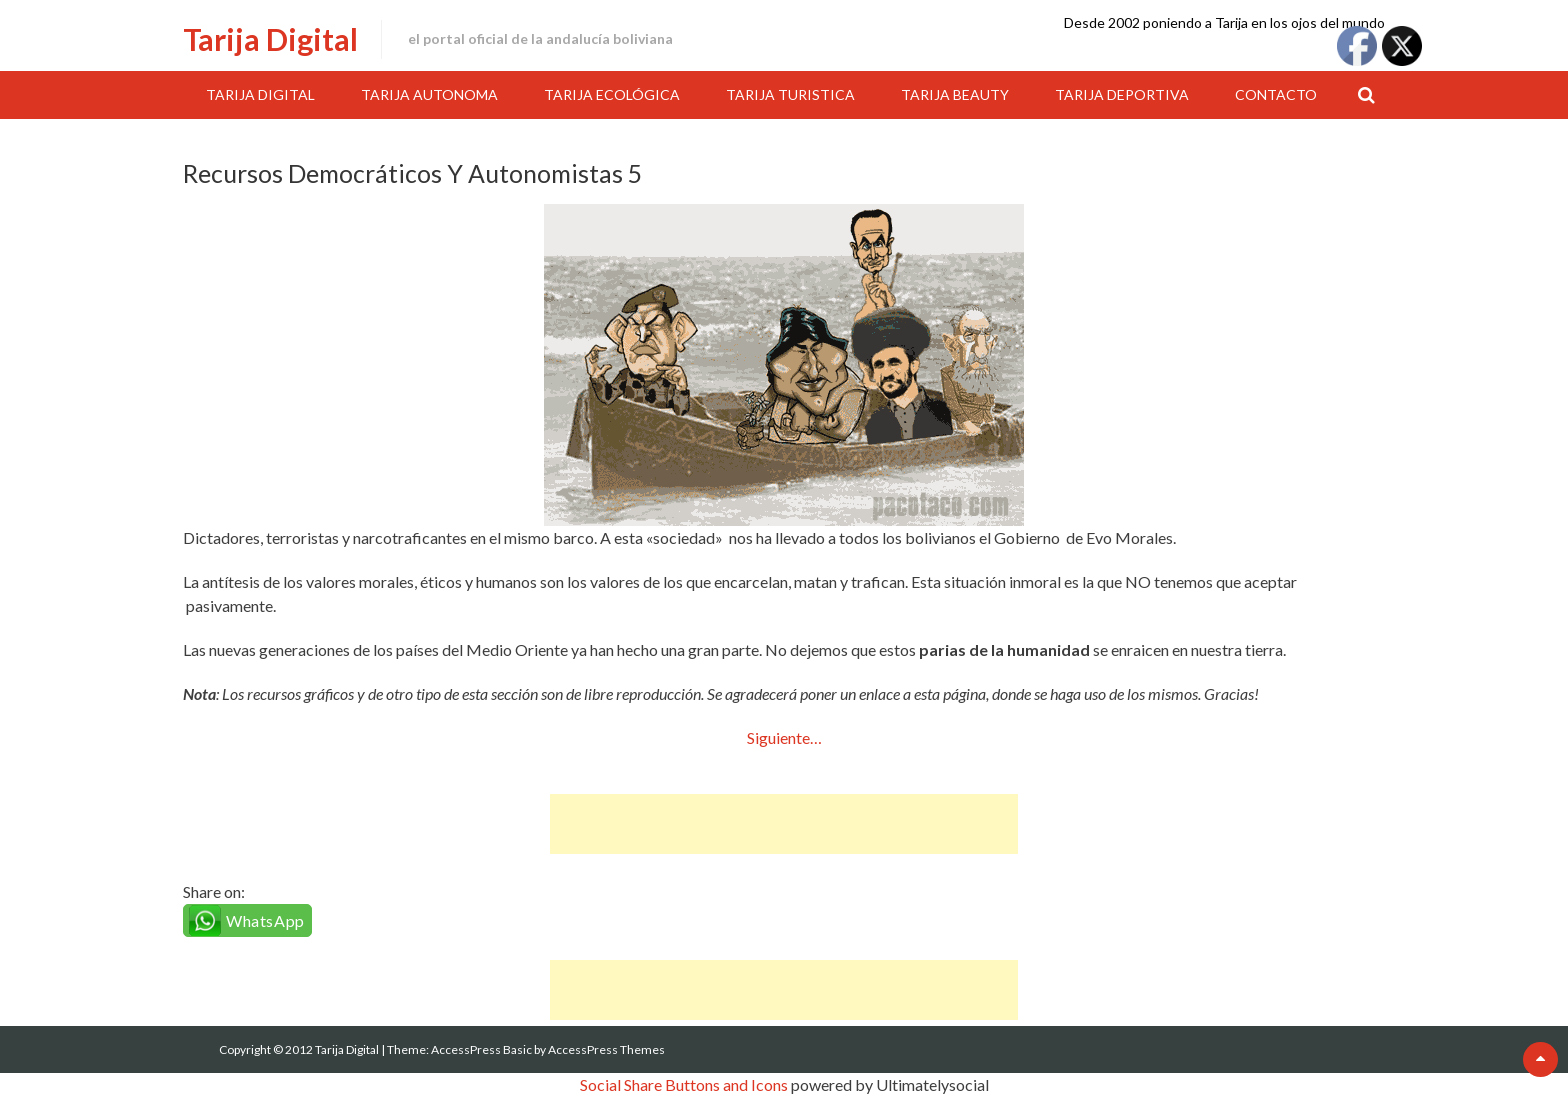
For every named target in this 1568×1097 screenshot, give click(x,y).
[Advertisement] (784, 824)
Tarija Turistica (790, 94)
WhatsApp (265, 920)
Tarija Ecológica (612, 94)
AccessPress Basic (481, 1049)
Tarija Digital (270, 39)
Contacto (1276, 94)
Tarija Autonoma (429, 94)
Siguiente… (784, 737)
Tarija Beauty (955, 94)
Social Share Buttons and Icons (684, 1084)
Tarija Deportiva (1122, 94)
